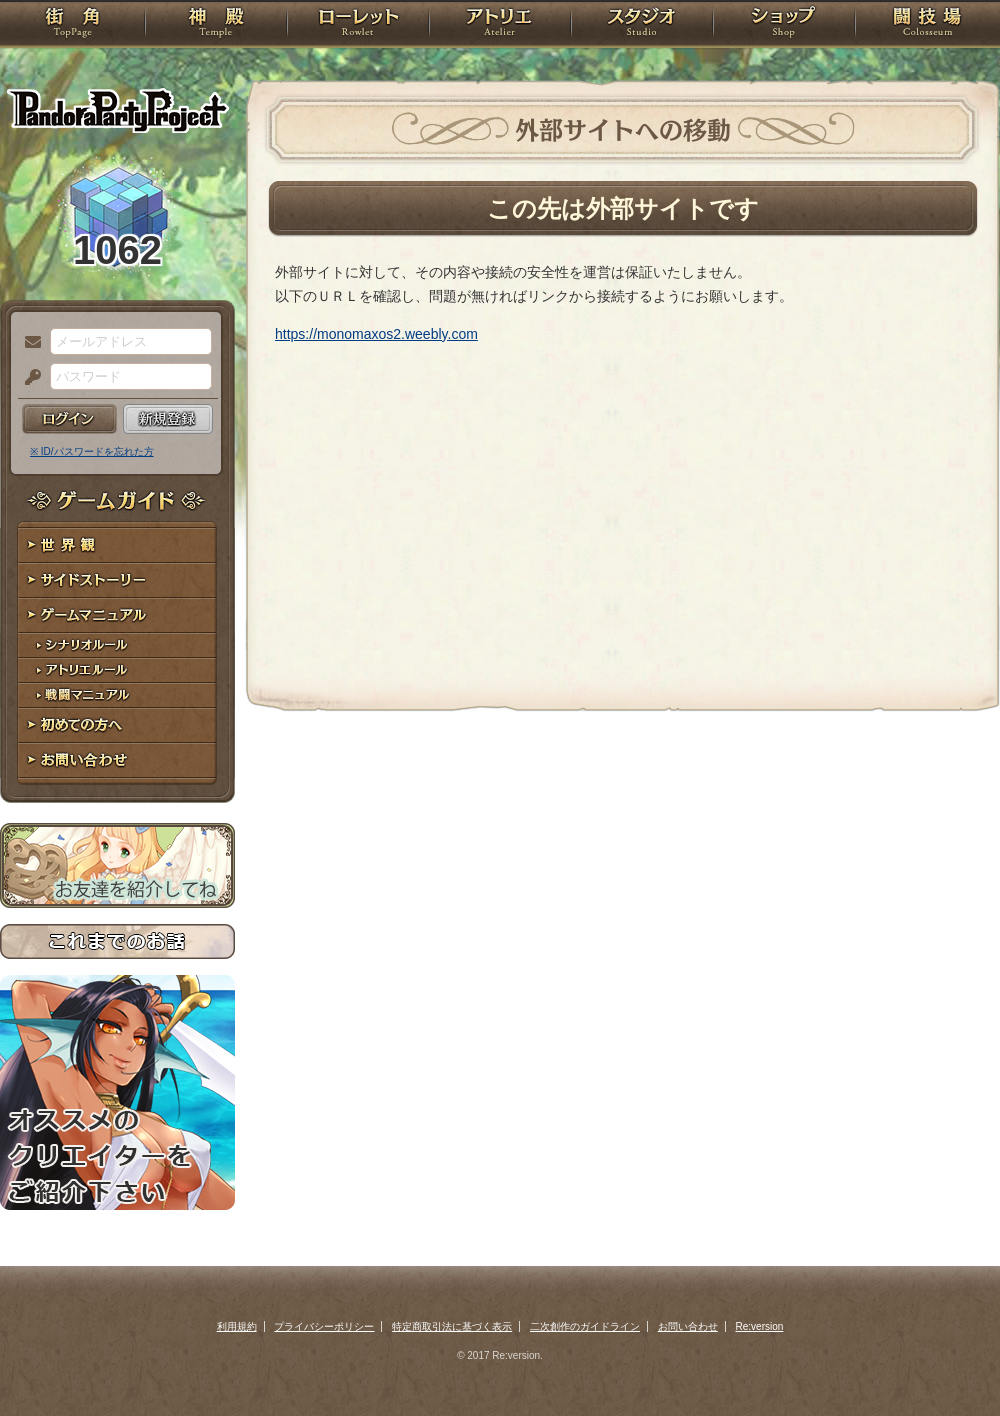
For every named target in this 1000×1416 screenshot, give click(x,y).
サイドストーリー (117, 580)
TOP (72, 25)
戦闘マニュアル (117, 695)
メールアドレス (28, 343)
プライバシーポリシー (324, 1326)
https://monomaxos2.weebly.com (376, 334)
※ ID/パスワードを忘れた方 (92, 451)
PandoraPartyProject (117, 110)
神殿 (216, 25)
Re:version (760, 1326)
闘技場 (927, 25)
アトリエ (500, 25)
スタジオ (642, 25)
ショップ (784, 25)
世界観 (117, 545)
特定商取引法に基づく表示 (452, 1326)
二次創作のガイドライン (585, 1326)
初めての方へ (117, 725)
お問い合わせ (117, 760)
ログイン (69, 419)
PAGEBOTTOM (950, 1361)
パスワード (28, 378)
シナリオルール (117, 645)
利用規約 (237, 1326)
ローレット (358, 25)
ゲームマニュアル (117, 615)
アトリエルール (117, 670)
